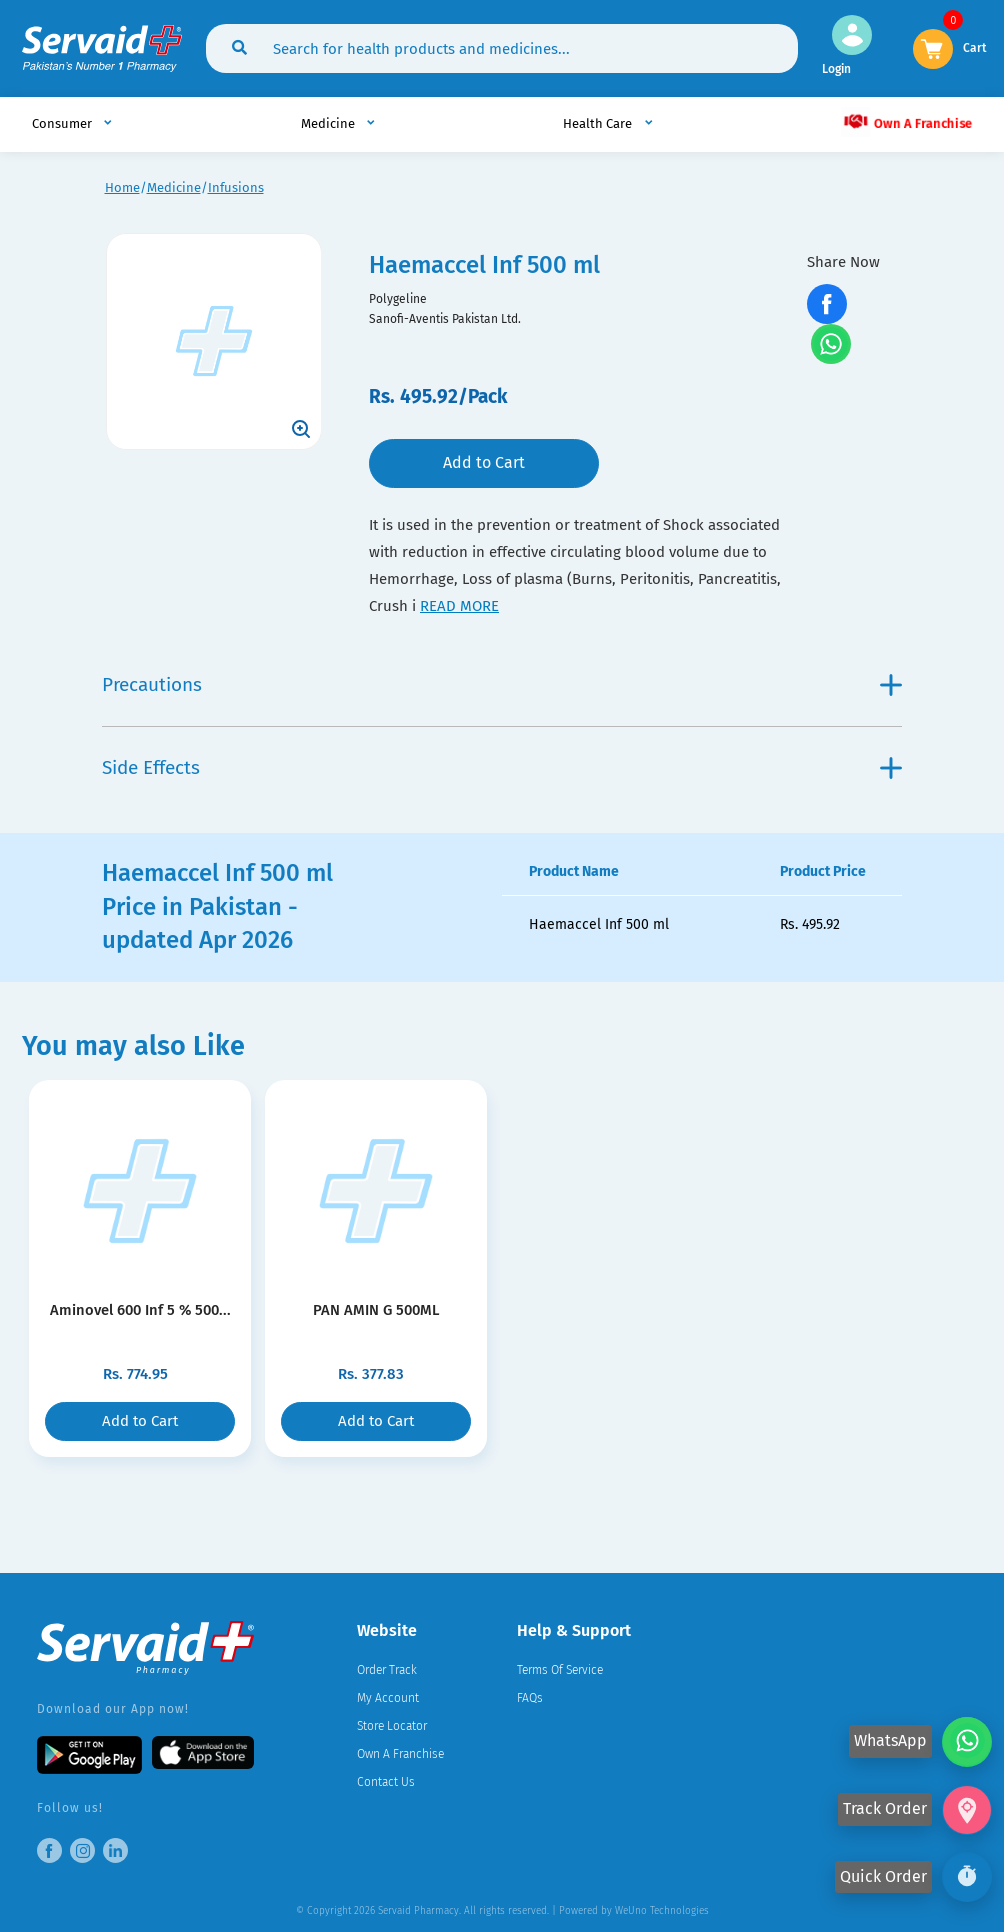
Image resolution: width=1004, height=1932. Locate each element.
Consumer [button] (63, 123)
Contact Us (386, 1782)
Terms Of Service (560, 1670)
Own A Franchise (906, 121)
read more (459, 606)
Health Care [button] (599, 123)
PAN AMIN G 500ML (376, 1310)
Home (122, 187)
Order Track (387, 1670)
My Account (388, 1698)
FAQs (530, 1698)
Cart (975, 46)
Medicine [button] (329, 123)
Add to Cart (484, 462)
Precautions (502, 684)
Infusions (236, 187)
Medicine (174, 187)
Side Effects (502, 767)
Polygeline (398, 299)
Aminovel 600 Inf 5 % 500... (140, 1310)
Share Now (843, 262)
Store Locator (392, 1726)
